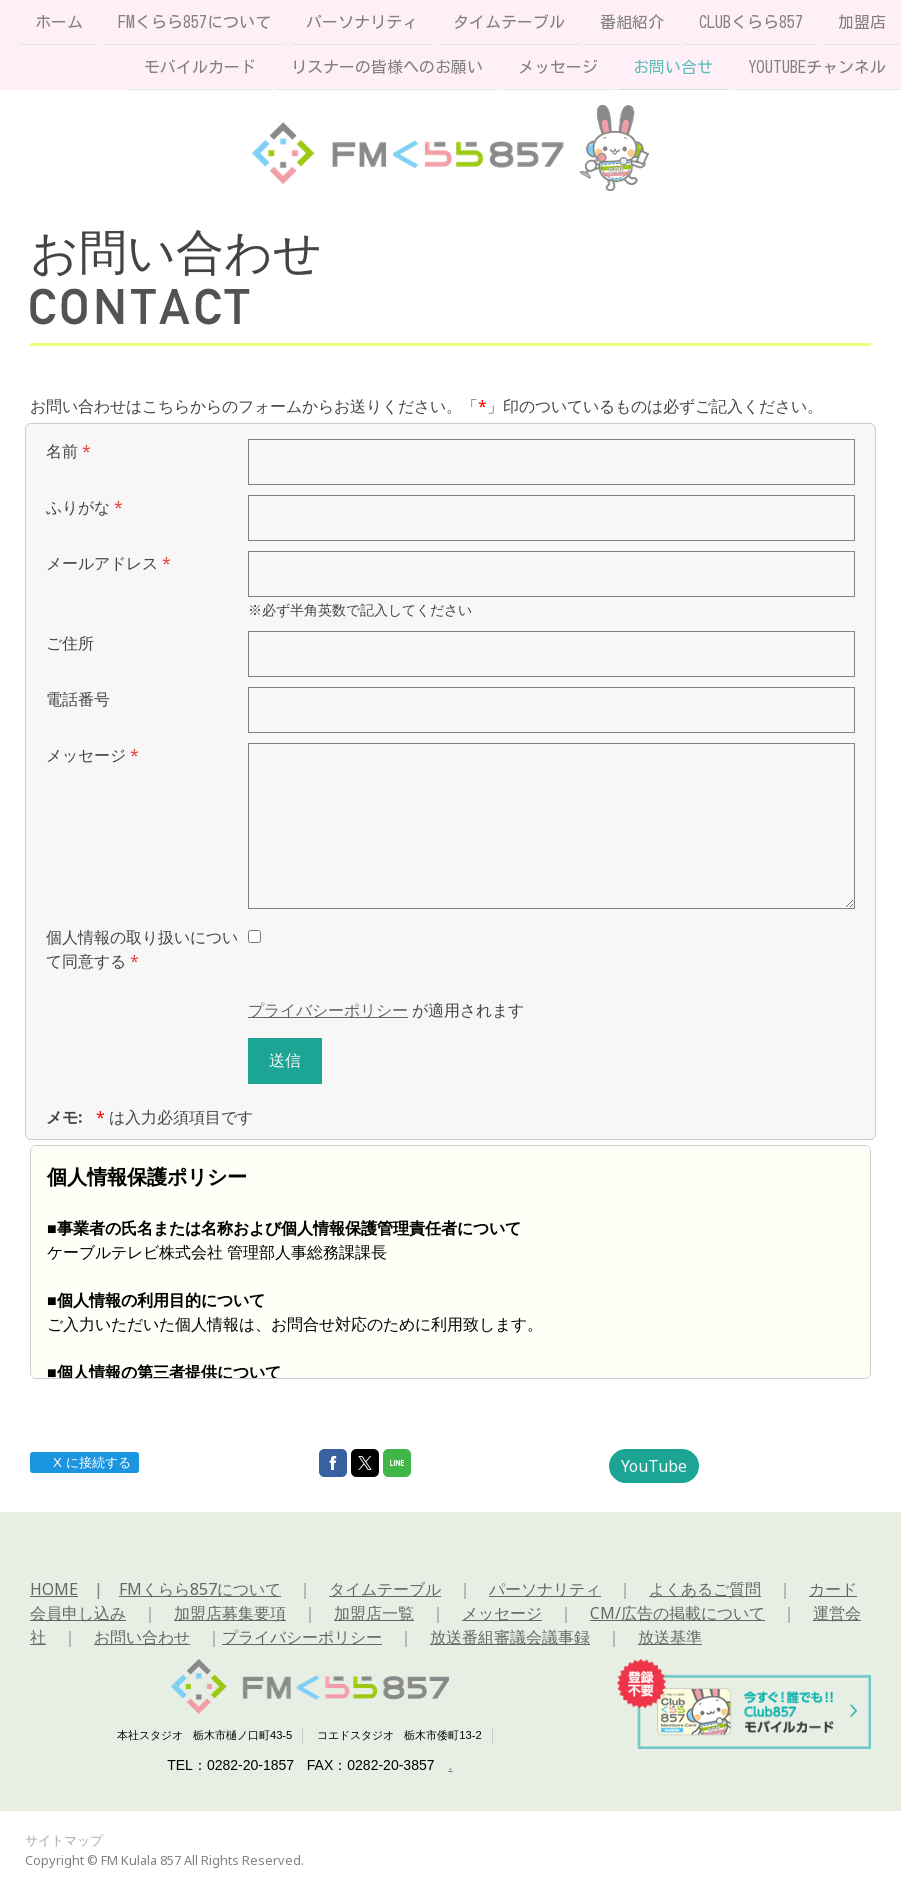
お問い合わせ (142, 1637)
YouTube (654, 1466)
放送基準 (670, 1637)
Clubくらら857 (751, 22)
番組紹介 (632, 22)
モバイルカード (200, 69)
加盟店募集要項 (230, 1613)
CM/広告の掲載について (677, 1613)
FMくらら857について (194, 22)
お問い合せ (673, 69)
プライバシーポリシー (328, 1010)
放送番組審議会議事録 (510, 1637)
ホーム (59, 22)
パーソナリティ (362, 22)
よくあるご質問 (705, 1589)
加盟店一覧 (374, 1613)
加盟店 (862, 22)
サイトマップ (64, 1840)
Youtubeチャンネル (817, 69)
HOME (54, 1589)
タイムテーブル (509, 22)
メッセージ (558, 69)
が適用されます (386, 1010)
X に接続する (83, 1462)
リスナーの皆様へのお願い (387, 69)
